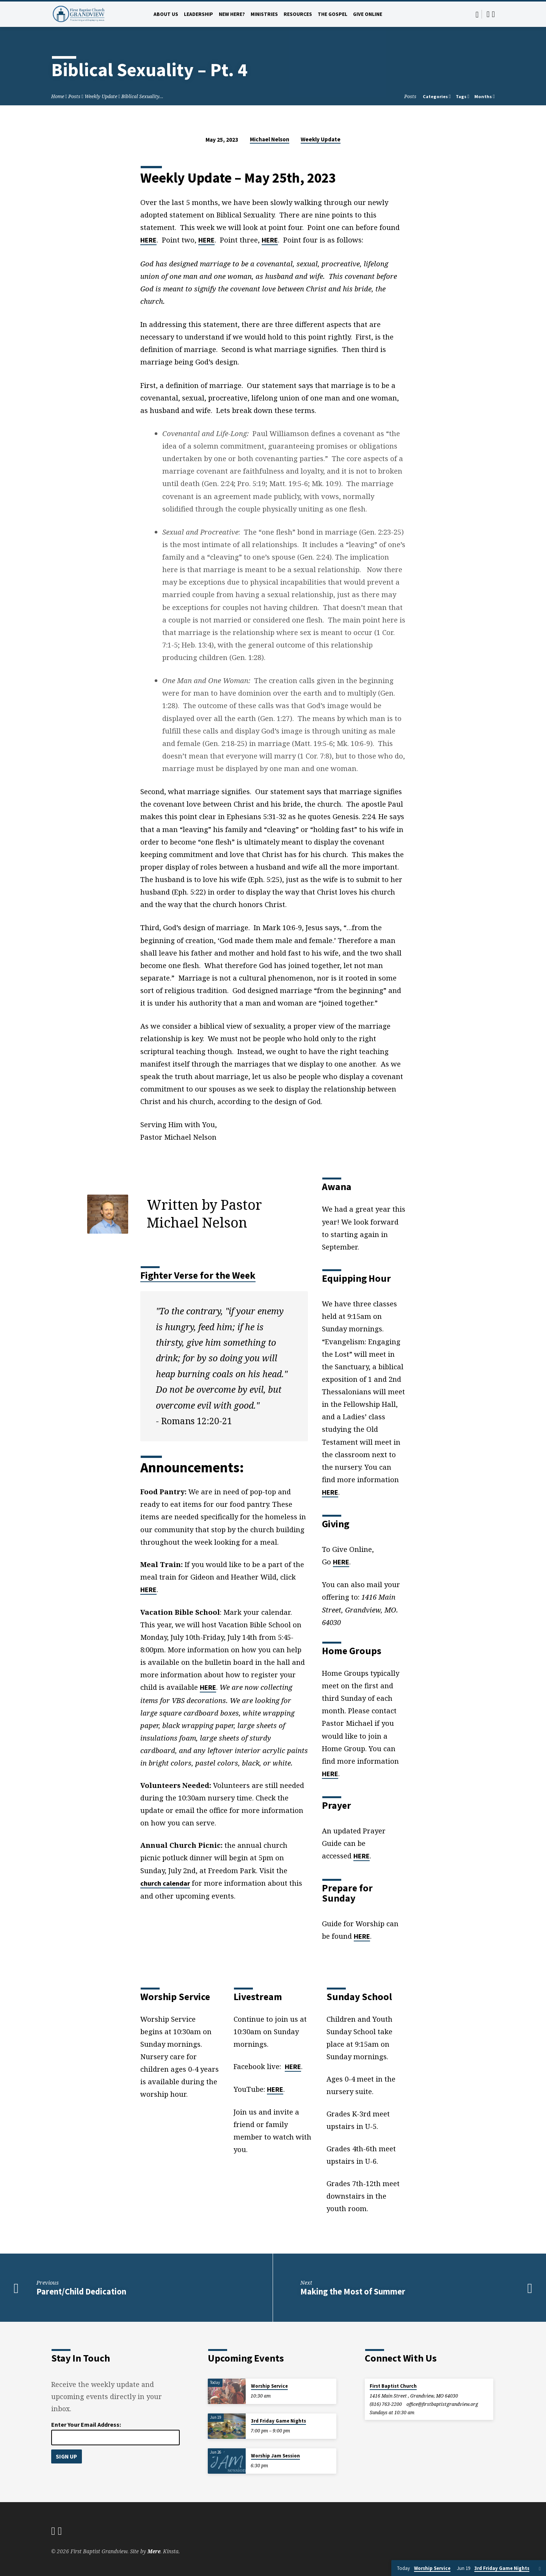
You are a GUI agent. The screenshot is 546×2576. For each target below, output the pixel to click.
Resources (298, 14)
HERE (148, 240)
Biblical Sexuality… (142, 96)
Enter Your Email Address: (86, 2424)
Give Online (367, 14)
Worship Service (269, 2386)
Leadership (198, 14)
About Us (166, 14)
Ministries (264, 14)
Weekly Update (101, 96)
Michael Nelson (269, 139)
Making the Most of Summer (352, 2291)
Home (57, 96)
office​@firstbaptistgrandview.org (442, 2404)
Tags (462, 96)
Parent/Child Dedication (81, 2291)
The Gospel (332, 14)
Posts (74, 96)
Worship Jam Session (275, 2455)
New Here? (232, 14)
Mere (153, 2551)
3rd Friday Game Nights (278, 2421)
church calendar (165, 1883)
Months (484, 96)
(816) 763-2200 (386, 2404)
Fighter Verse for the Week (198, 1275)
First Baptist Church (393, 2386)
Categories (437, 96)
